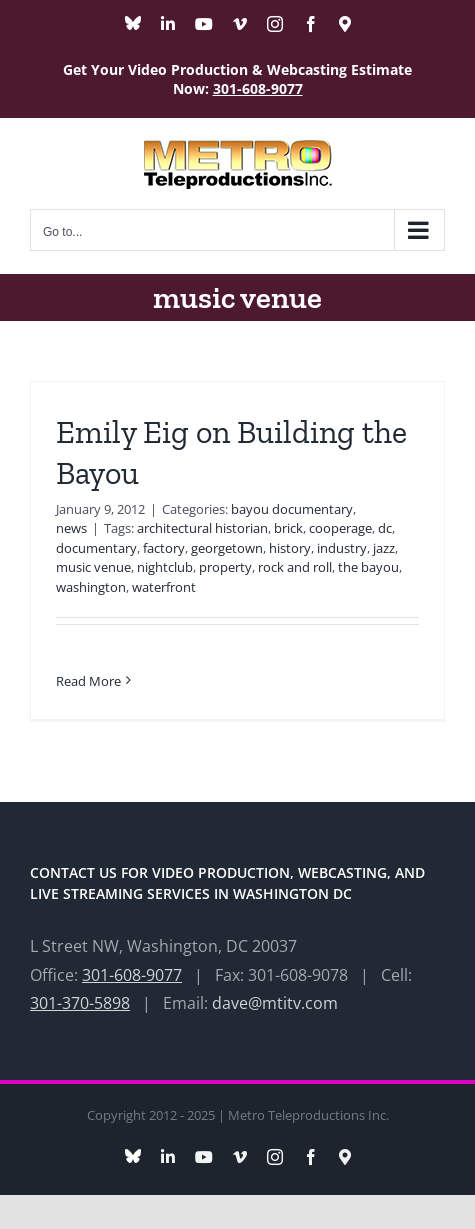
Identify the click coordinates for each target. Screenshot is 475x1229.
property (225, 567)
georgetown (227, 548)
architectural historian (202, 528)
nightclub (165, 567)
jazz (384, 548)
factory (164, 548)
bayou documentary (292, 509)
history (290, 548)
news (71, 528)
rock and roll (295, 567)
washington (91, 587)
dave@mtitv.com (275, 1003)
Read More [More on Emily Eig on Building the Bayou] (88, 681)
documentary (96, 548)
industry (342, 548)
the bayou (368, 567)
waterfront (164, 587)
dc (385, 528)
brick (288, 528)
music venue (93, 567)
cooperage (340, 528)
